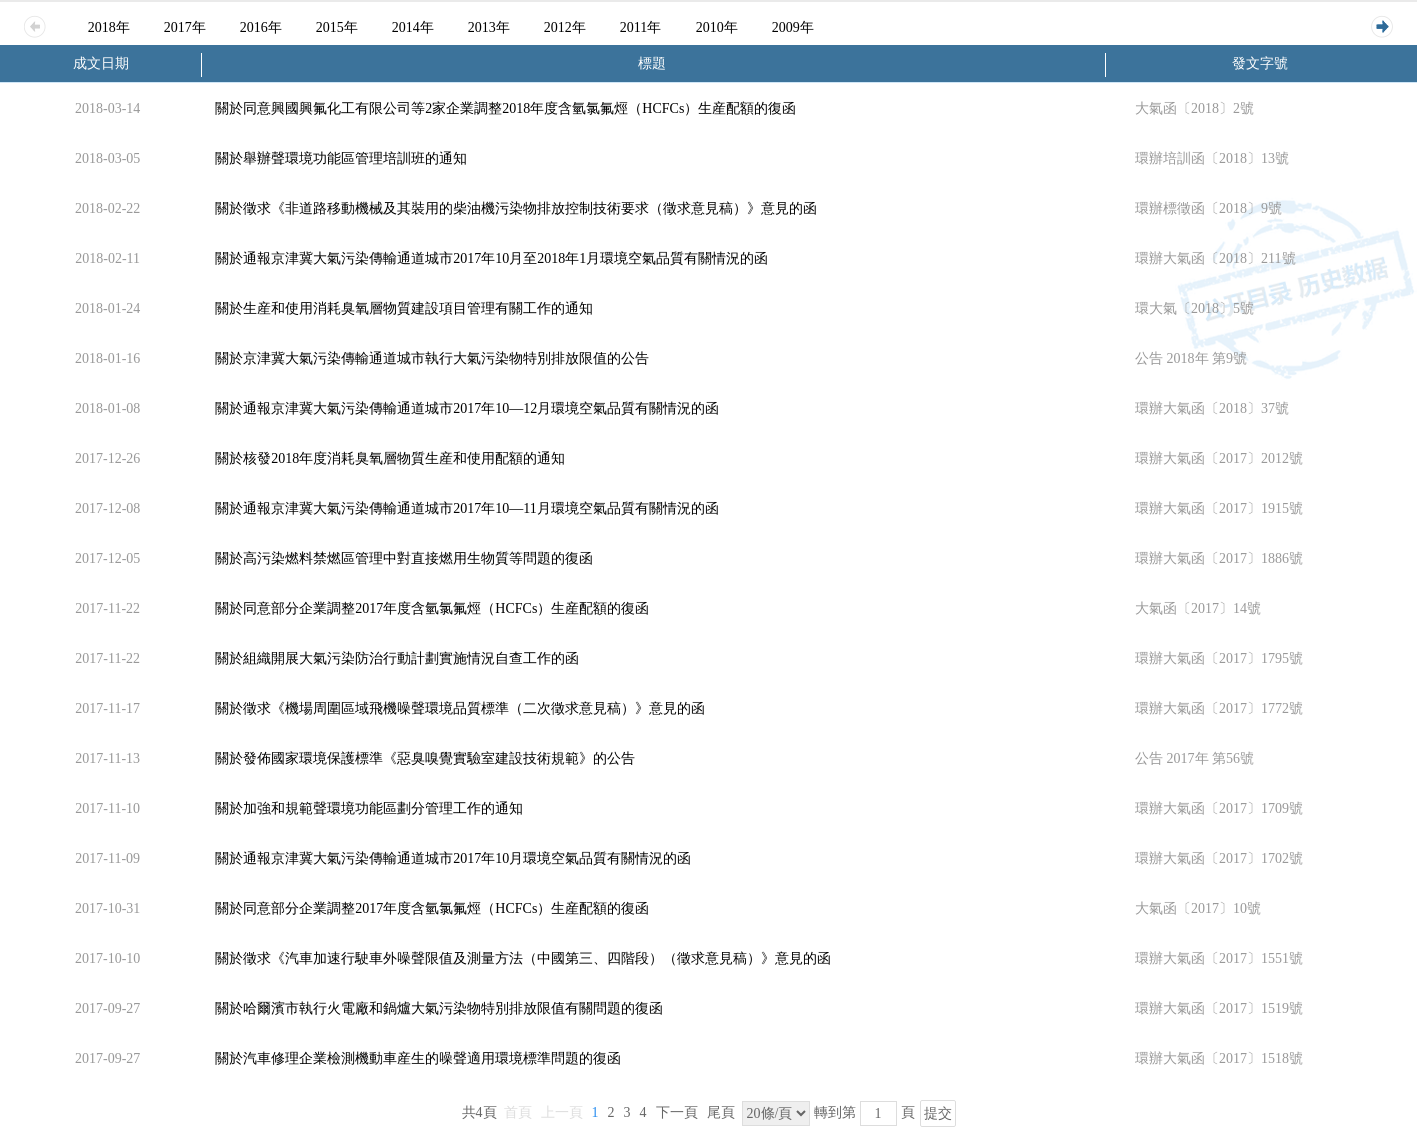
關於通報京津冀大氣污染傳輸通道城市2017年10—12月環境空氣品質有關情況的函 (467, 408)
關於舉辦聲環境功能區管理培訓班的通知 (341, 158)
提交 (938, 1113)
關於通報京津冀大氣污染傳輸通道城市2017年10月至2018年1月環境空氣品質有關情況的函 (491, 258)
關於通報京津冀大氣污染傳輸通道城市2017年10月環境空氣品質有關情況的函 (453, 858)
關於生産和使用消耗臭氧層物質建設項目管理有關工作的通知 (404, 308)
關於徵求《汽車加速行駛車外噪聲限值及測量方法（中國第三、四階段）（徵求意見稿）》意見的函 (523, 958)
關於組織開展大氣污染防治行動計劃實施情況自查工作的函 (397, 658)
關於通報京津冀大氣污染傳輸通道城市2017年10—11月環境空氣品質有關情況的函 (466, 508)
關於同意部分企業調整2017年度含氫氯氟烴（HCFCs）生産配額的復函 (432, 608)
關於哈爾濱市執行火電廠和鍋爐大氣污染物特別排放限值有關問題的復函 (439, 1008)
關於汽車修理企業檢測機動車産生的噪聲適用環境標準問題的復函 (418, 1058)
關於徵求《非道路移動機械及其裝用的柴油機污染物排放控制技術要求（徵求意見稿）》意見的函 (516, 208)
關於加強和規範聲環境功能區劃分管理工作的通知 (369, 808)
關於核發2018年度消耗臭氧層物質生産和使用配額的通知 (390, 458)
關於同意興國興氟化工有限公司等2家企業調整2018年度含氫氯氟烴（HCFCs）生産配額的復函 (505, 108)
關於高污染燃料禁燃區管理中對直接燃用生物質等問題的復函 (404, 558)
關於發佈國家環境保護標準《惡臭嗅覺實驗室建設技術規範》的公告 (425, 758)
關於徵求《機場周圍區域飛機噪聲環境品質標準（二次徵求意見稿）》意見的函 (460, 708)
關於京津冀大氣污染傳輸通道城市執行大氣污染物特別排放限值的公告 (432, 358)
